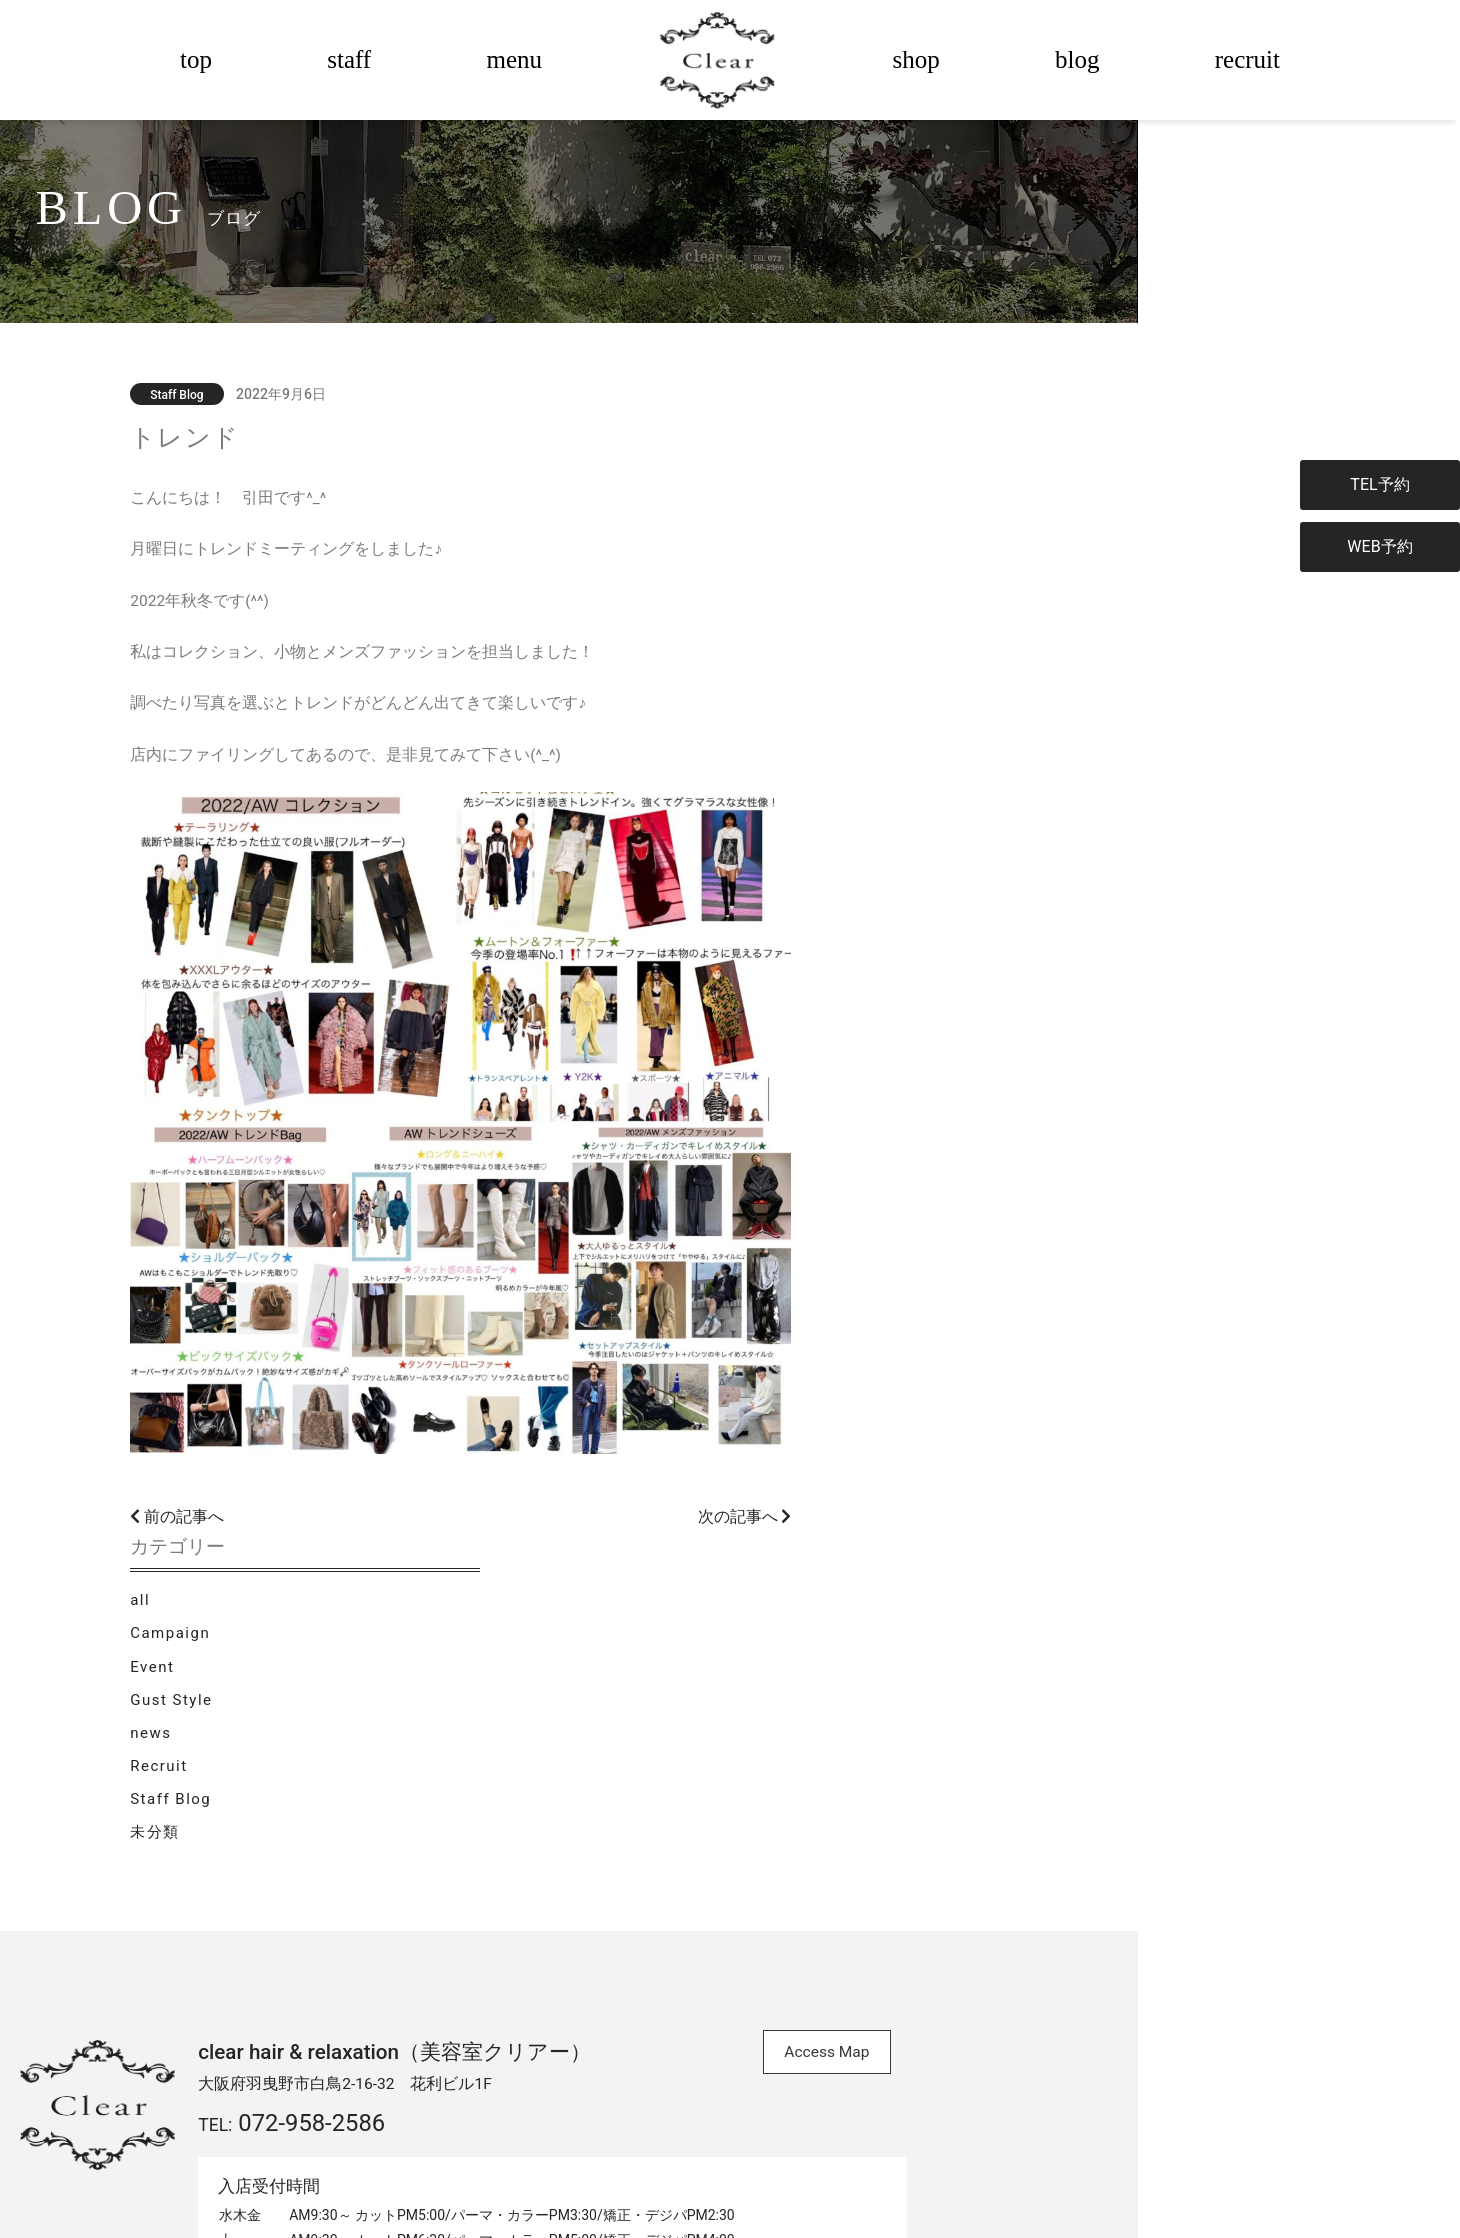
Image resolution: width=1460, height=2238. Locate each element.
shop (916, 59)
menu (514, 59)
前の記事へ (347, 1523)
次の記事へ (853, 1523)
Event (982, 575)
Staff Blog (1000, 710)
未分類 (985, 743)
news (980, 642)
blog (1077, 59)
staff (349, 59)
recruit (1247, 59)
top (196, 59)
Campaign (1000, 541)
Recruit (988, 676)
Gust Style (1001, 608)
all (970, 507)
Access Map (900, 1724)
